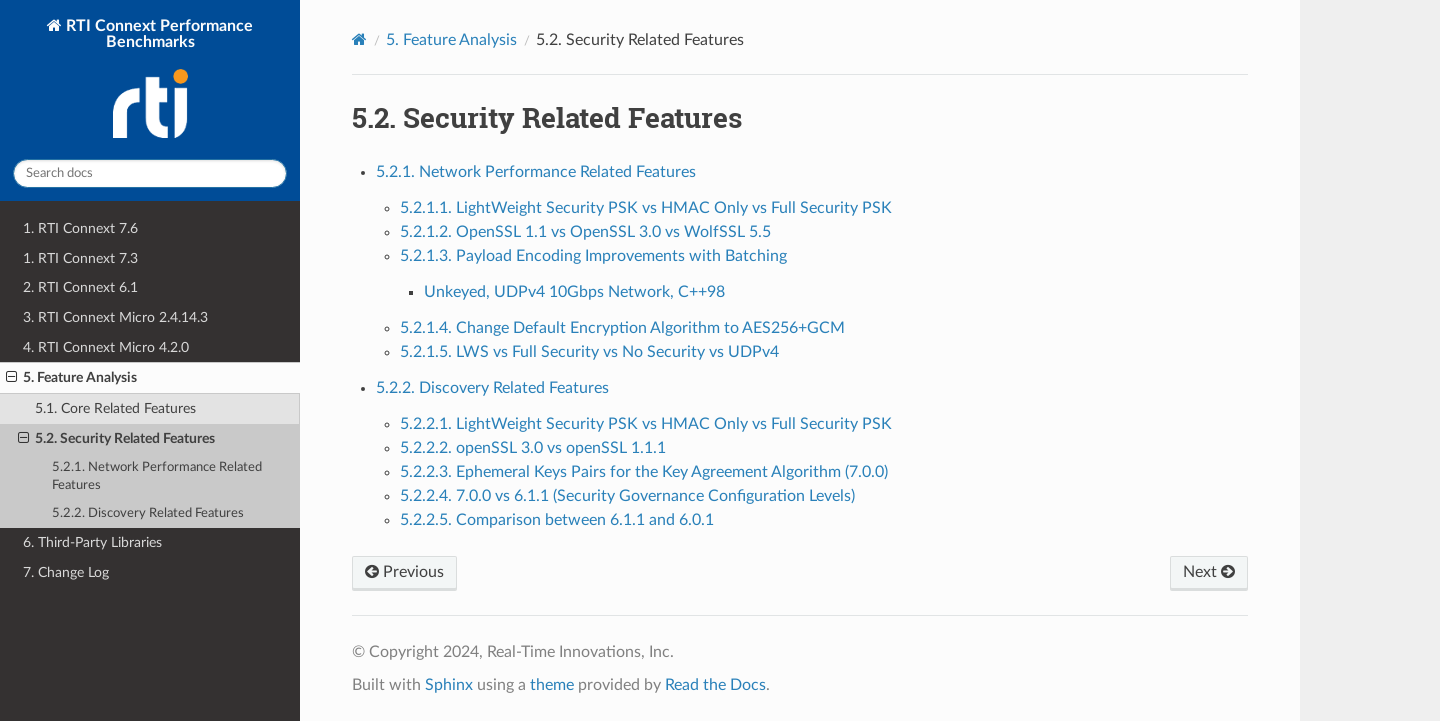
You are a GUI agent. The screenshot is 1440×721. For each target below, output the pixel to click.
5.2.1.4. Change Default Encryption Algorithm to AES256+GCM (622, 328)
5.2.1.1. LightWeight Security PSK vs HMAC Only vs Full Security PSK (646, 208)
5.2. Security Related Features (116, 439)
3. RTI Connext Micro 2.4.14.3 (115, 317)
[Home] (359, 39)
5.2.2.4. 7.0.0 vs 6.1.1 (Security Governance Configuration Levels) (627, 496)
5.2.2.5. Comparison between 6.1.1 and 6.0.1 (557, 520)
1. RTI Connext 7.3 (80, 258)
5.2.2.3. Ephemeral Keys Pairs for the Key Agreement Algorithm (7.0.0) (644, 472)
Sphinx (449, 685)
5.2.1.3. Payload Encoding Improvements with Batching (593, 256)
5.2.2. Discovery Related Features (148, 513)
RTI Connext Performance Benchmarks (157, 80)
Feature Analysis (451, 40)
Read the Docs (715, 685)
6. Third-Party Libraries (92, 542)
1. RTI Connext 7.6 (80, 228)
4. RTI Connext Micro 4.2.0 (106, 347)
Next (1209, 572)
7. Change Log (66, 572)
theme (552, 685)
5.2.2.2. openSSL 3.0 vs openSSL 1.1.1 (533, 448)
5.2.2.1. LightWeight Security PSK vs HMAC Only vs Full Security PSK (646, 424)
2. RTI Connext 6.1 (80, 287)
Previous (404, 572)
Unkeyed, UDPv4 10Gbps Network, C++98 (574, 292)
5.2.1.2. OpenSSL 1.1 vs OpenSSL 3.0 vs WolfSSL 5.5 (585, 232)
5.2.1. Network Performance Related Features (157, 476)
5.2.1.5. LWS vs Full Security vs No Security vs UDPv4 (589, 352)
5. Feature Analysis (71, 378)
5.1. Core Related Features (115, 408)
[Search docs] (150, 173)
